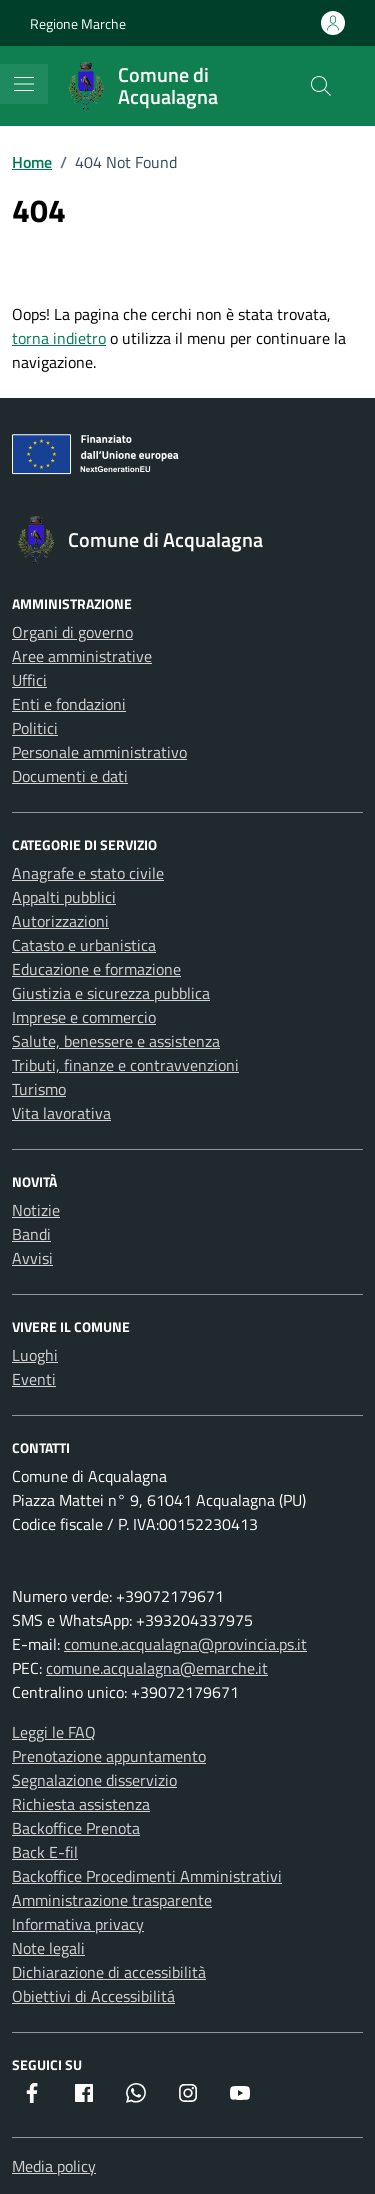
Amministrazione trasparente (112, 1900)
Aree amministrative (82, 656)
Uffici (29, 680)
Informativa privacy (78, 1924)
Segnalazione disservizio (94, 1780)
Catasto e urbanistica (84, 945)
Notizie (36, 1210)
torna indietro (59, 338)
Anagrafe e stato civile (88, 873)
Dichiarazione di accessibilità (109, 1972)
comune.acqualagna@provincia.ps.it (185, 1644)
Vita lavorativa (61, 1113)
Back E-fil (45, 1852)
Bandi (31, 1234)
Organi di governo (72, 632)
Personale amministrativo (99, 752)
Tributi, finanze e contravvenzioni (125, 1065)
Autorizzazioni (60, 921)
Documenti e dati (70, 776)
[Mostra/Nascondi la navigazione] (24, 84)
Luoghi (35, 1355)
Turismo (39, 1089)
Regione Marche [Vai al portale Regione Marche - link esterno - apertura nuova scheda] (78, 23)
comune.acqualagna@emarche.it (157, 1668)
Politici (35, 728)
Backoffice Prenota (76, 1828)
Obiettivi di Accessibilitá (93, 1996)
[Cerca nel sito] (321, 86)
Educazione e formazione (96, 969)
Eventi (34, 1379)
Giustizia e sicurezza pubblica (111, 993)
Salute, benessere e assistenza (116, 1041)
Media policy (54, 2166)
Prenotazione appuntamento (109, 1756)
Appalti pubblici (64, 897)
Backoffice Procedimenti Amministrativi (147, 1876)
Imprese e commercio (84, 1017)
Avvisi (32, 1258)
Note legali (48, 1948)
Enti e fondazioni (69, 704)
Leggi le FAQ (54, 1732)
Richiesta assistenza (81, 1804)
